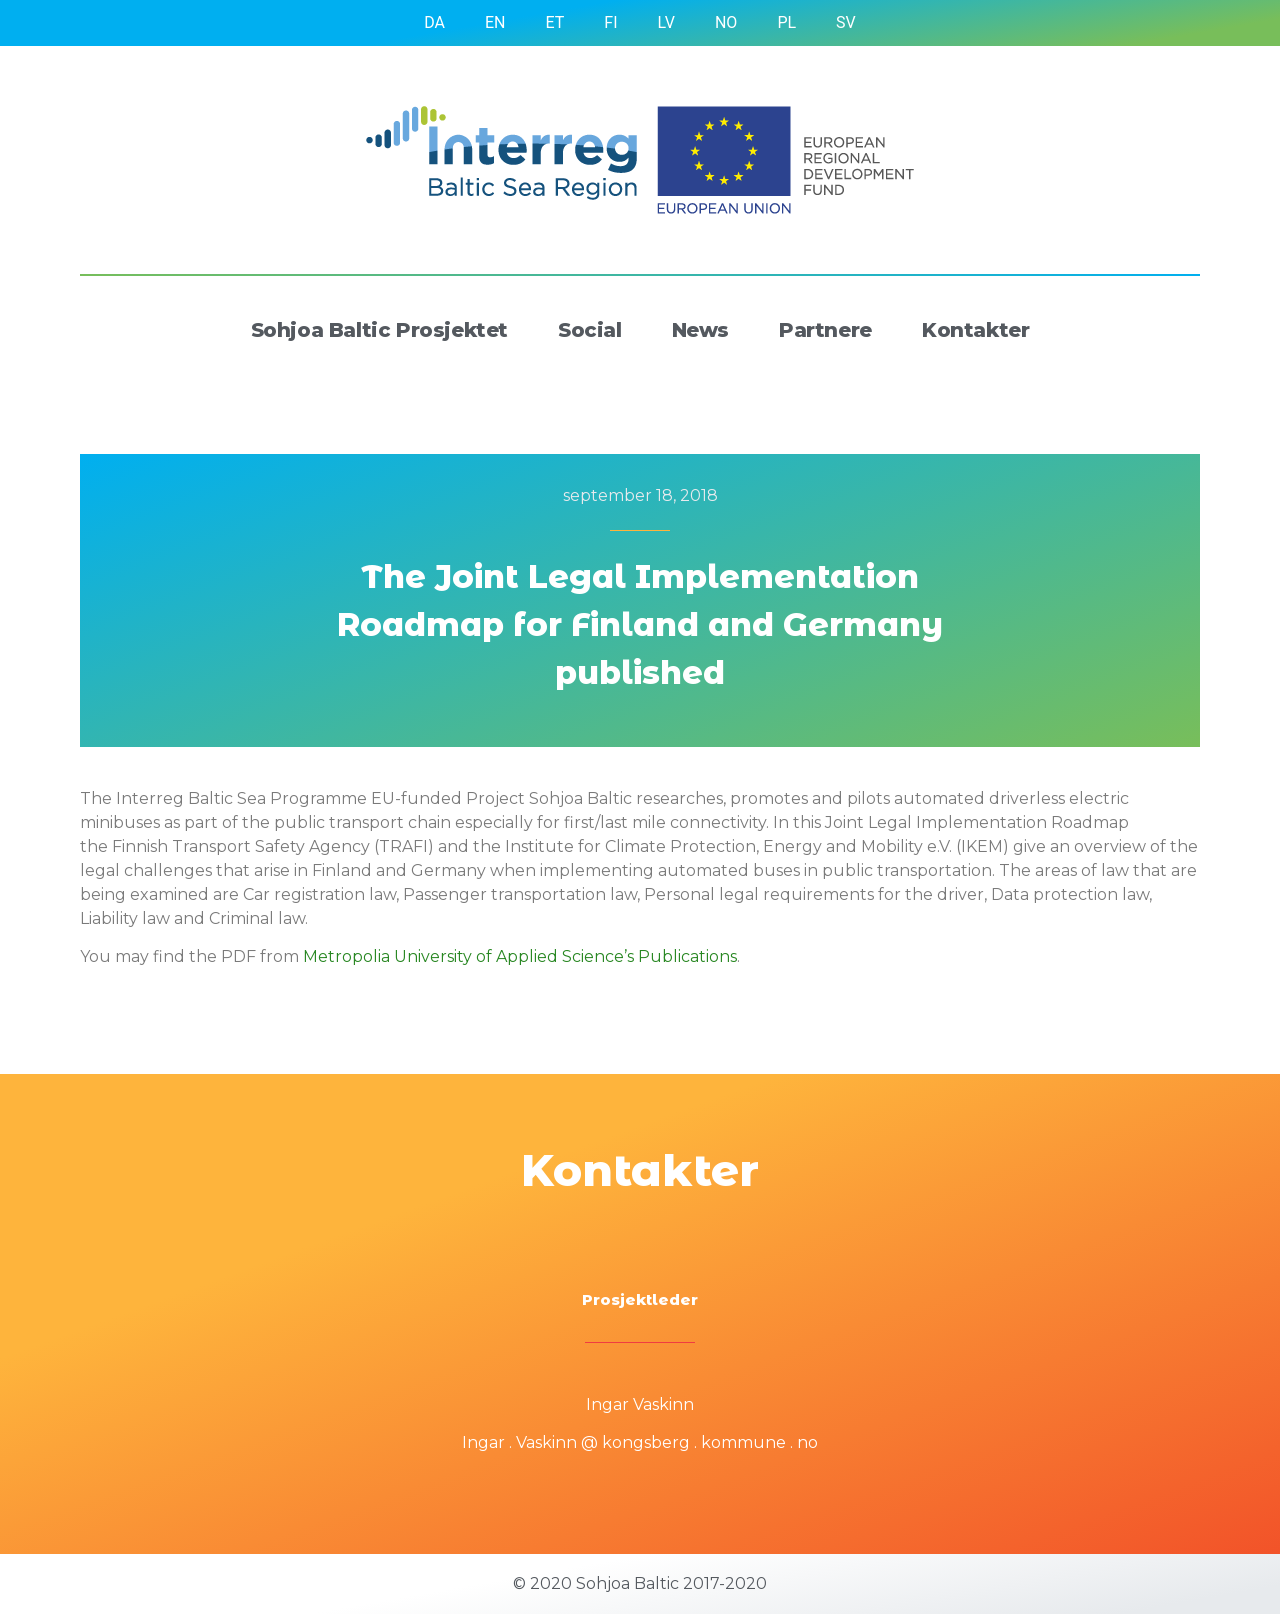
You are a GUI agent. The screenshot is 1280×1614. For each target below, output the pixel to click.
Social (590, 330)
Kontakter (975, 330)
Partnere (825, 330)
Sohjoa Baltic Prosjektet (379, 330)
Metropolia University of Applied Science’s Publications (520, 956)
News (700, 330)
